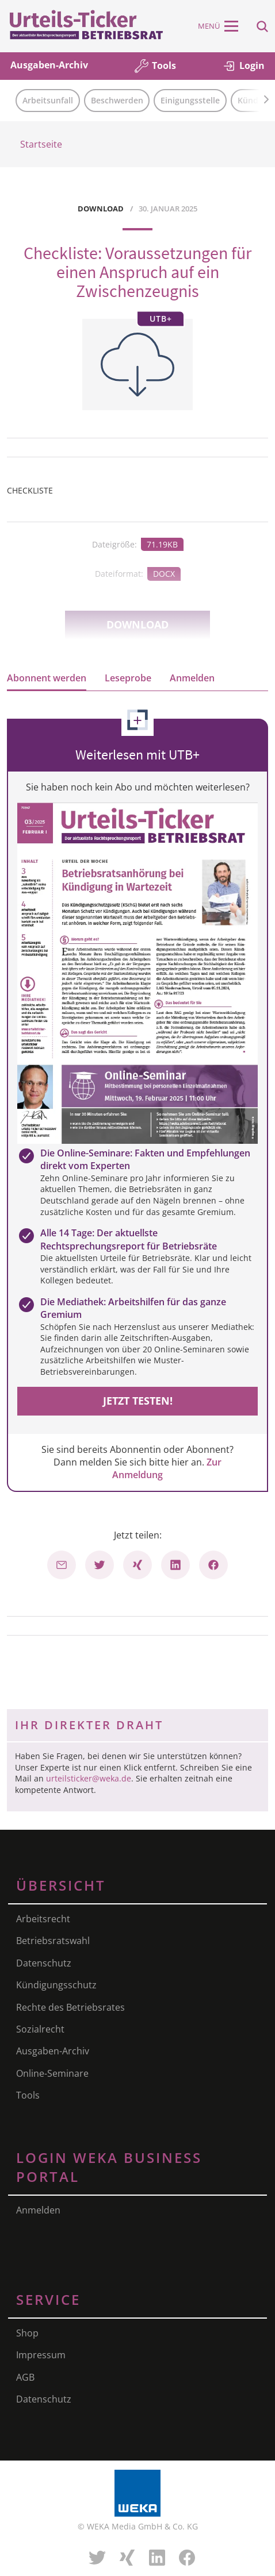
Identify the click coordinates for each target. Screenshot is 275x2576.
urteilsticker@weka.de (88, 1778)
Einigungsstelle (190, 100)
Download (137, 624)
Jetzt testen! (138, 1400)
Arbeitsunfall (47, 100)
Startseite (41, 144)
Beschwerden (117, 100)
